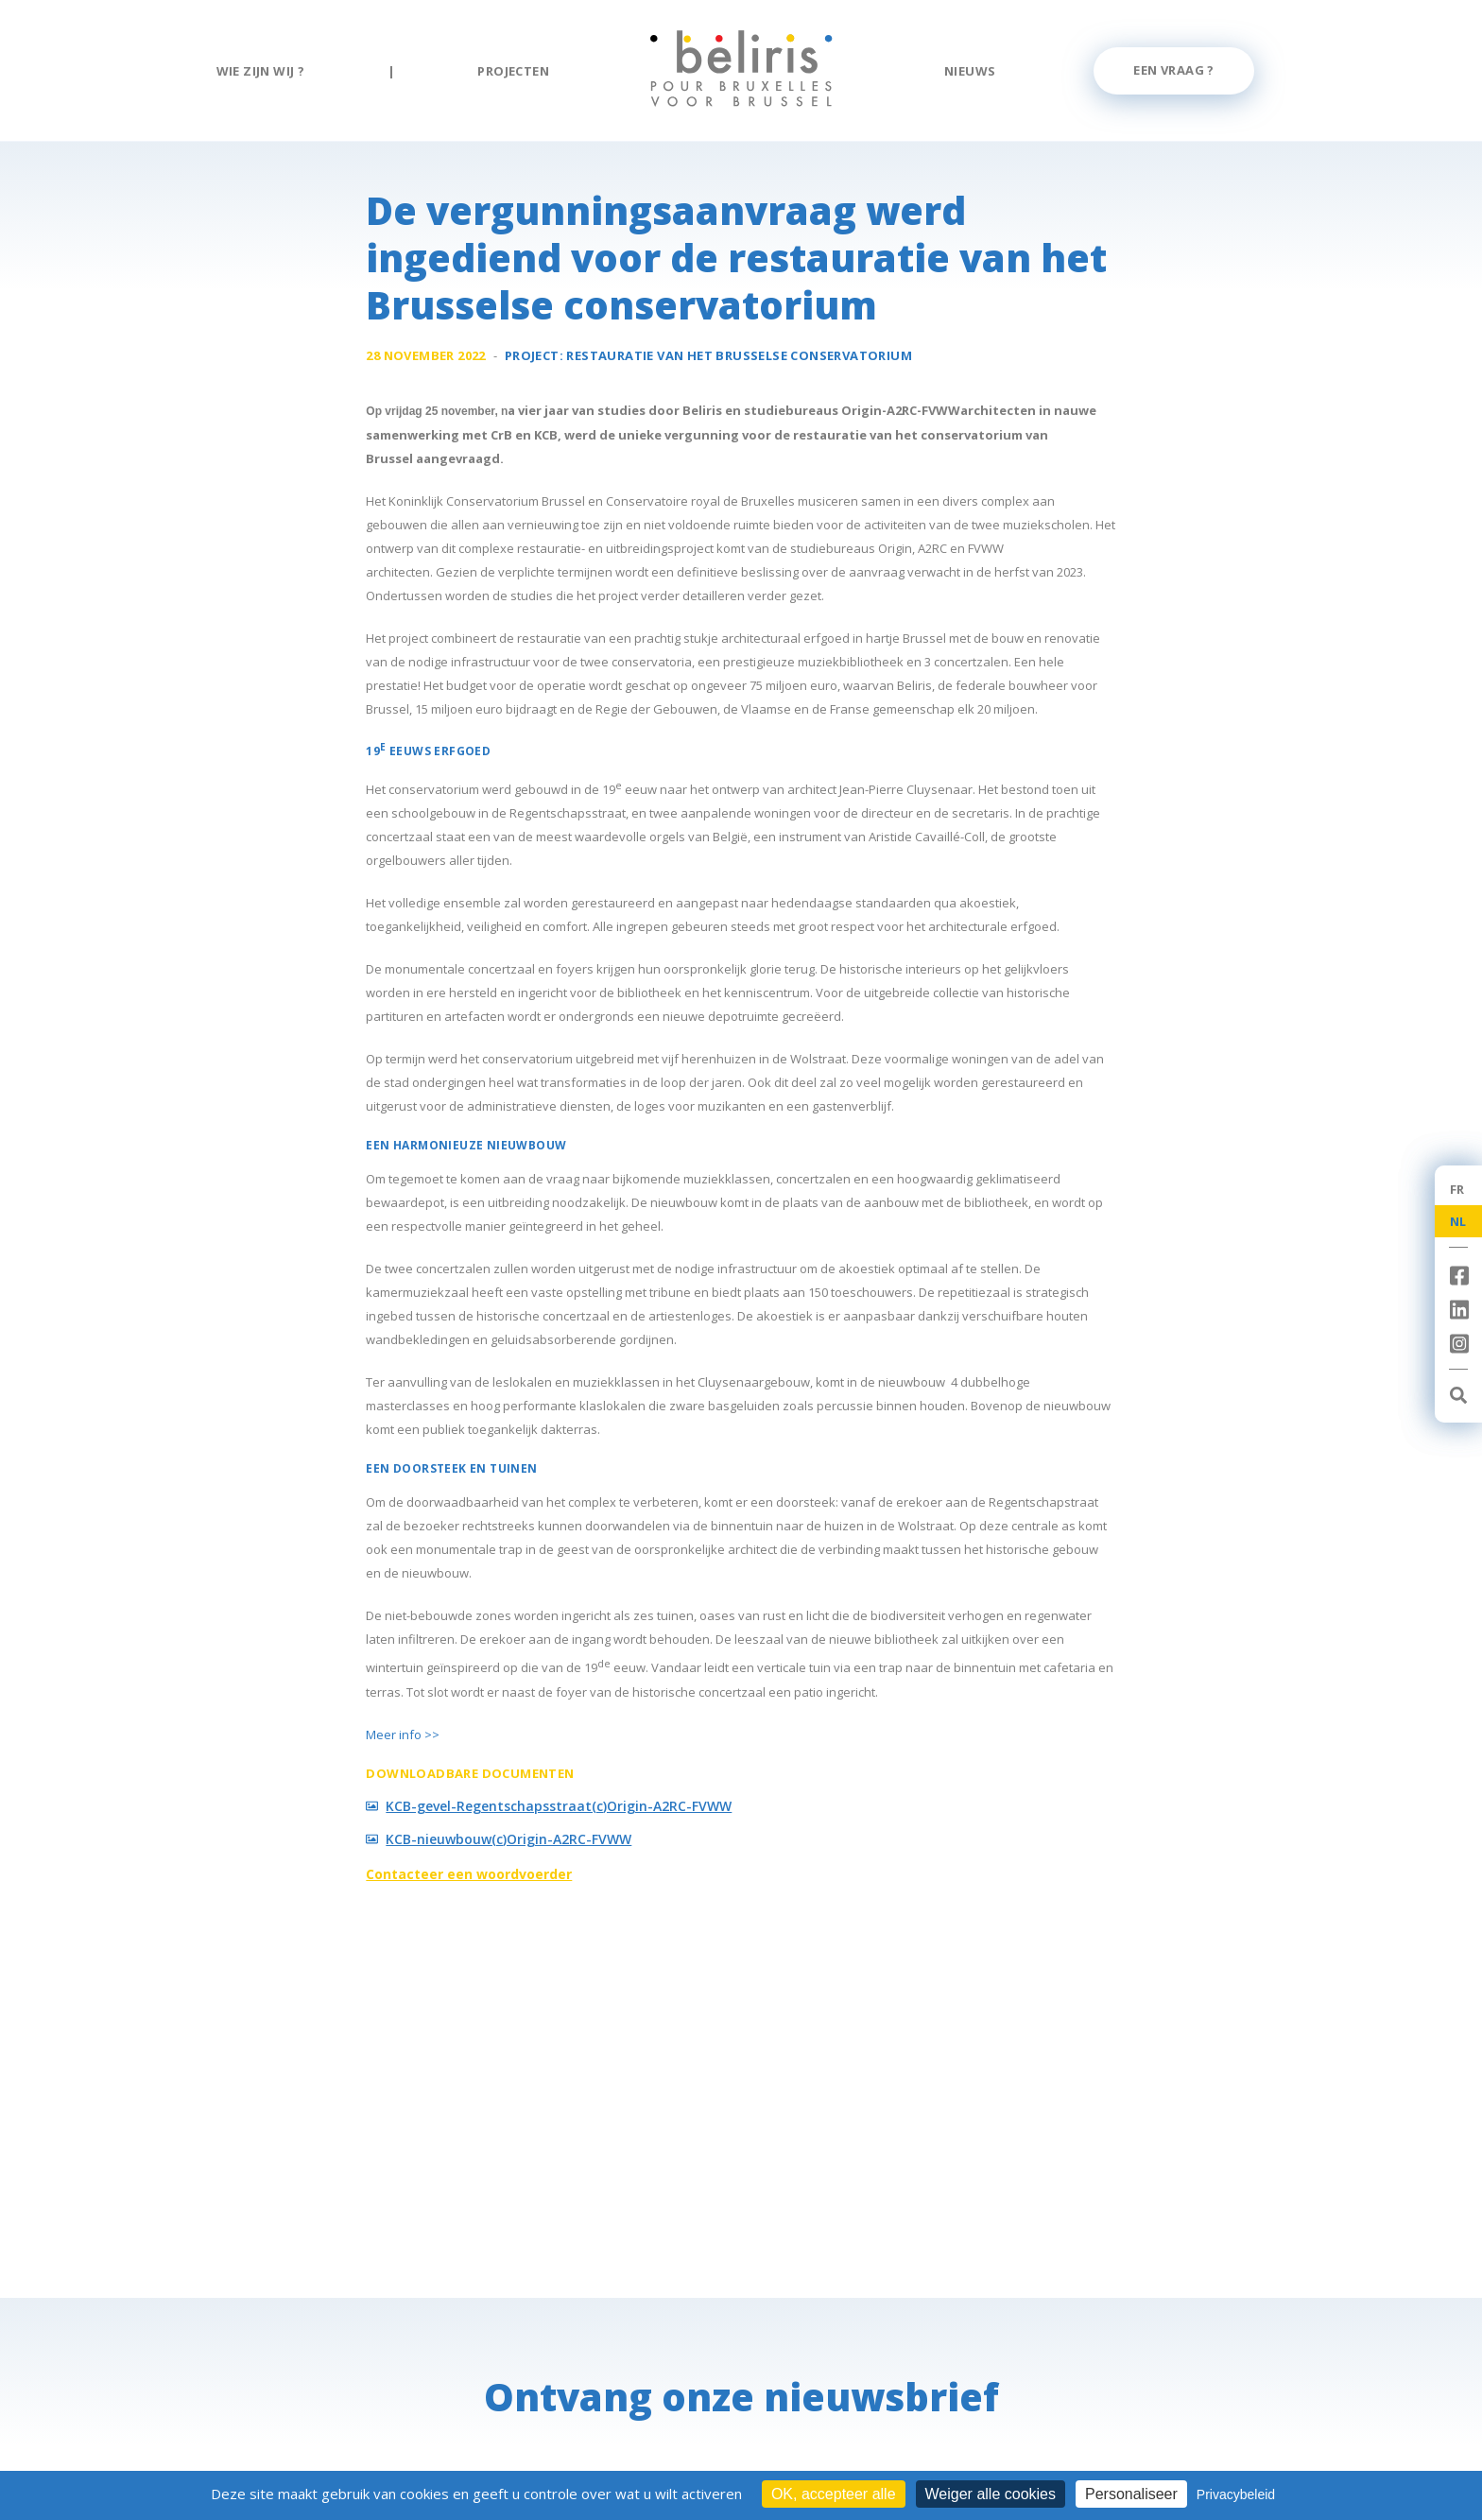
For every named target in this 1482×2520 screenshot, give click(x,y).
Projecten (513, 70)
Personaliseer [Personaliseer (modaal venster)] (1131, 2494)
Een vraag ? (1173, 69)
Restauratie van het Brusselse (739, 355)
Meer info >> (402, 1734)
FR (1457, 1189)
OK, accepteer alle (833, 2494)
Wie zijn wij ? (260, 70)
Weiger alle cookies (990, 2494)
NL (1458, 1221)
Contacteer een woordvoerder (469, 1874)
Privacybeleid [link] (1236, 2494)
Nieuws (969, 70)
